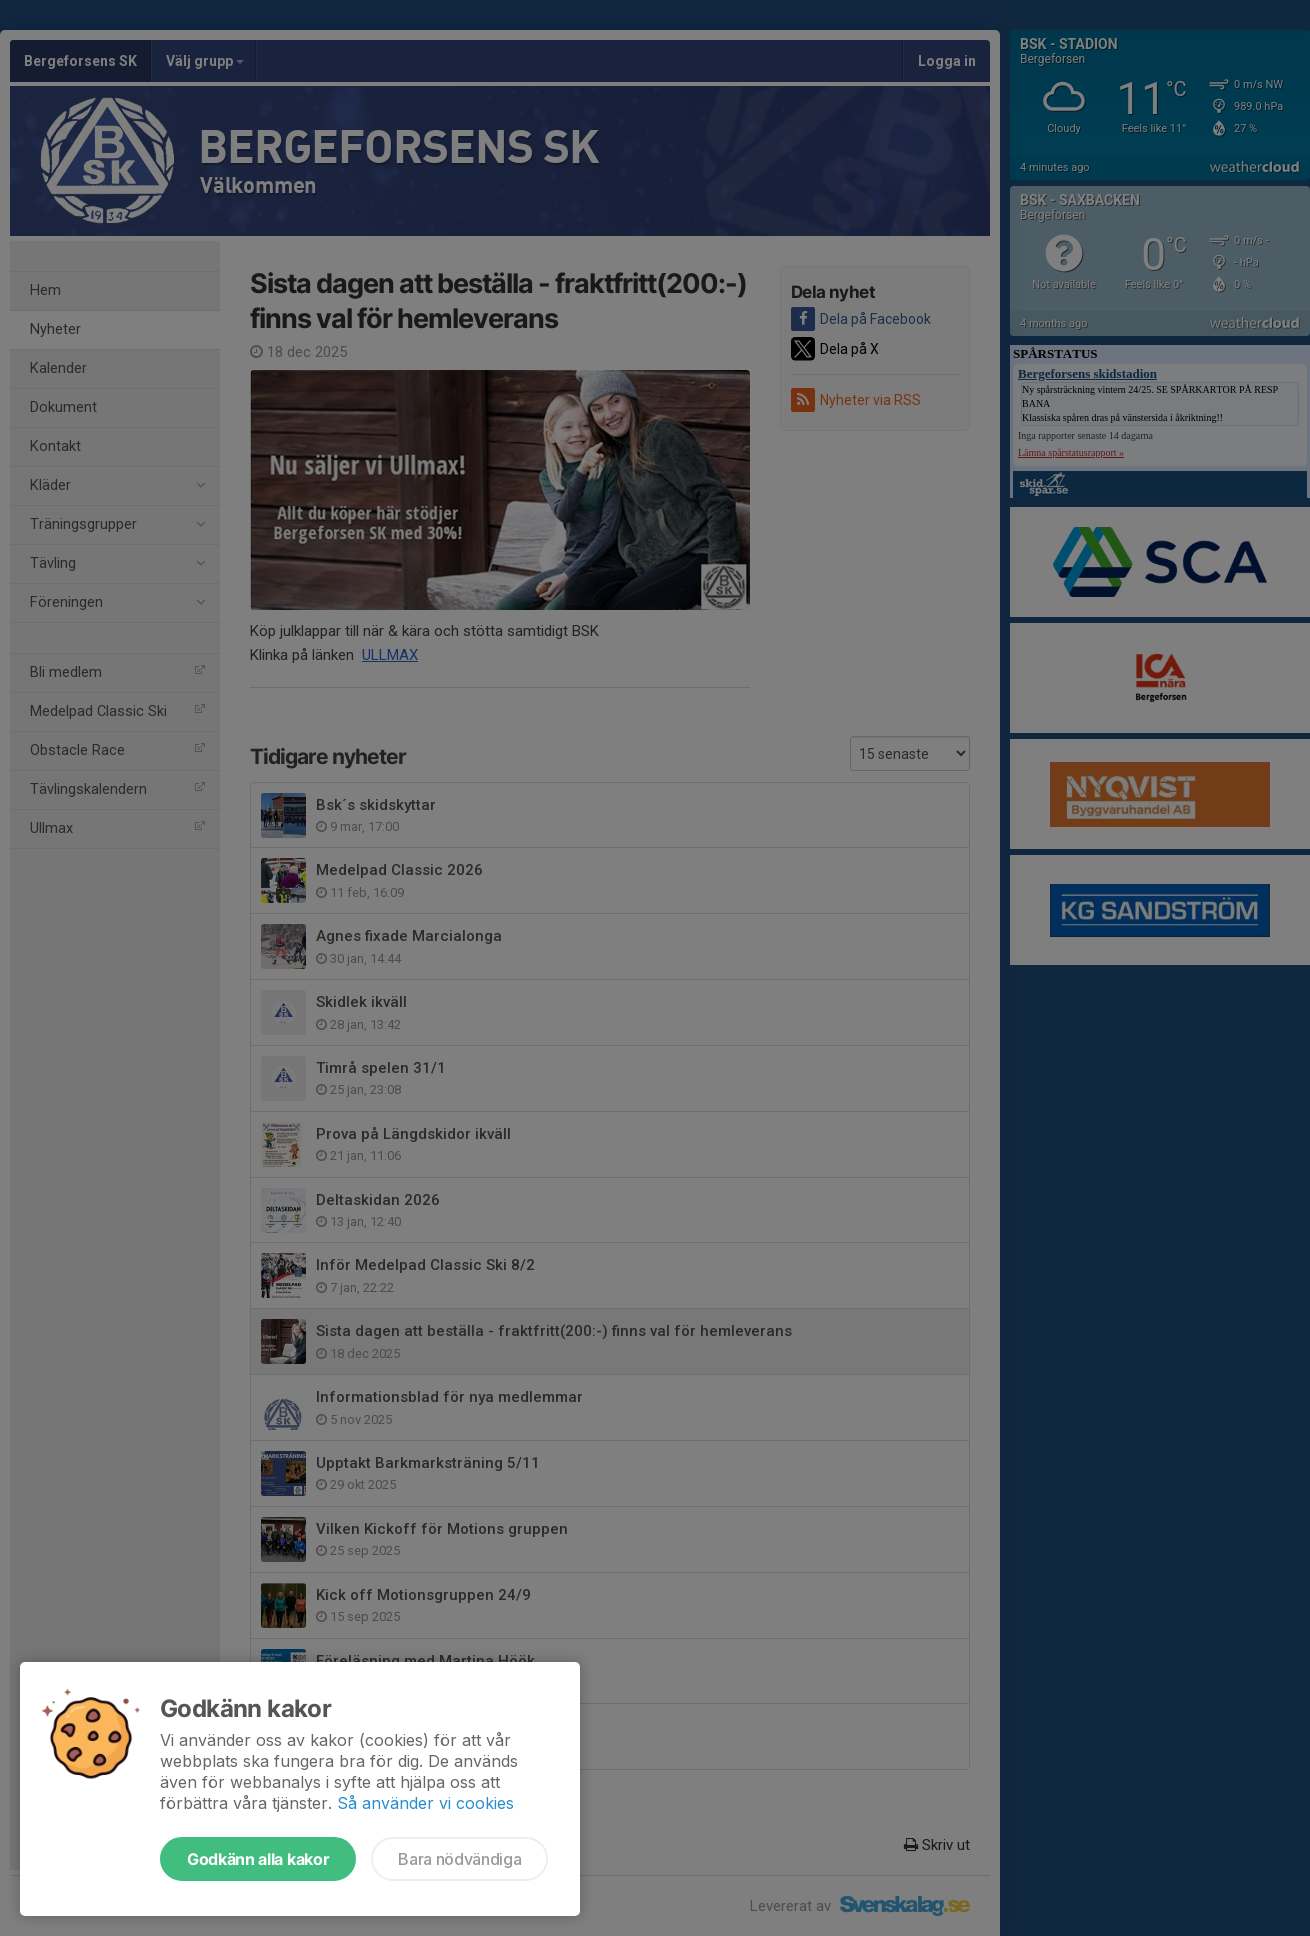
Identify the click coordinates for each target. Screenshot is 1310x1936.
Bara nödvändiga (459, 1859)
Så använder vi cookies (425, 1803)
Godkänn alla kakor (258, 1859)
